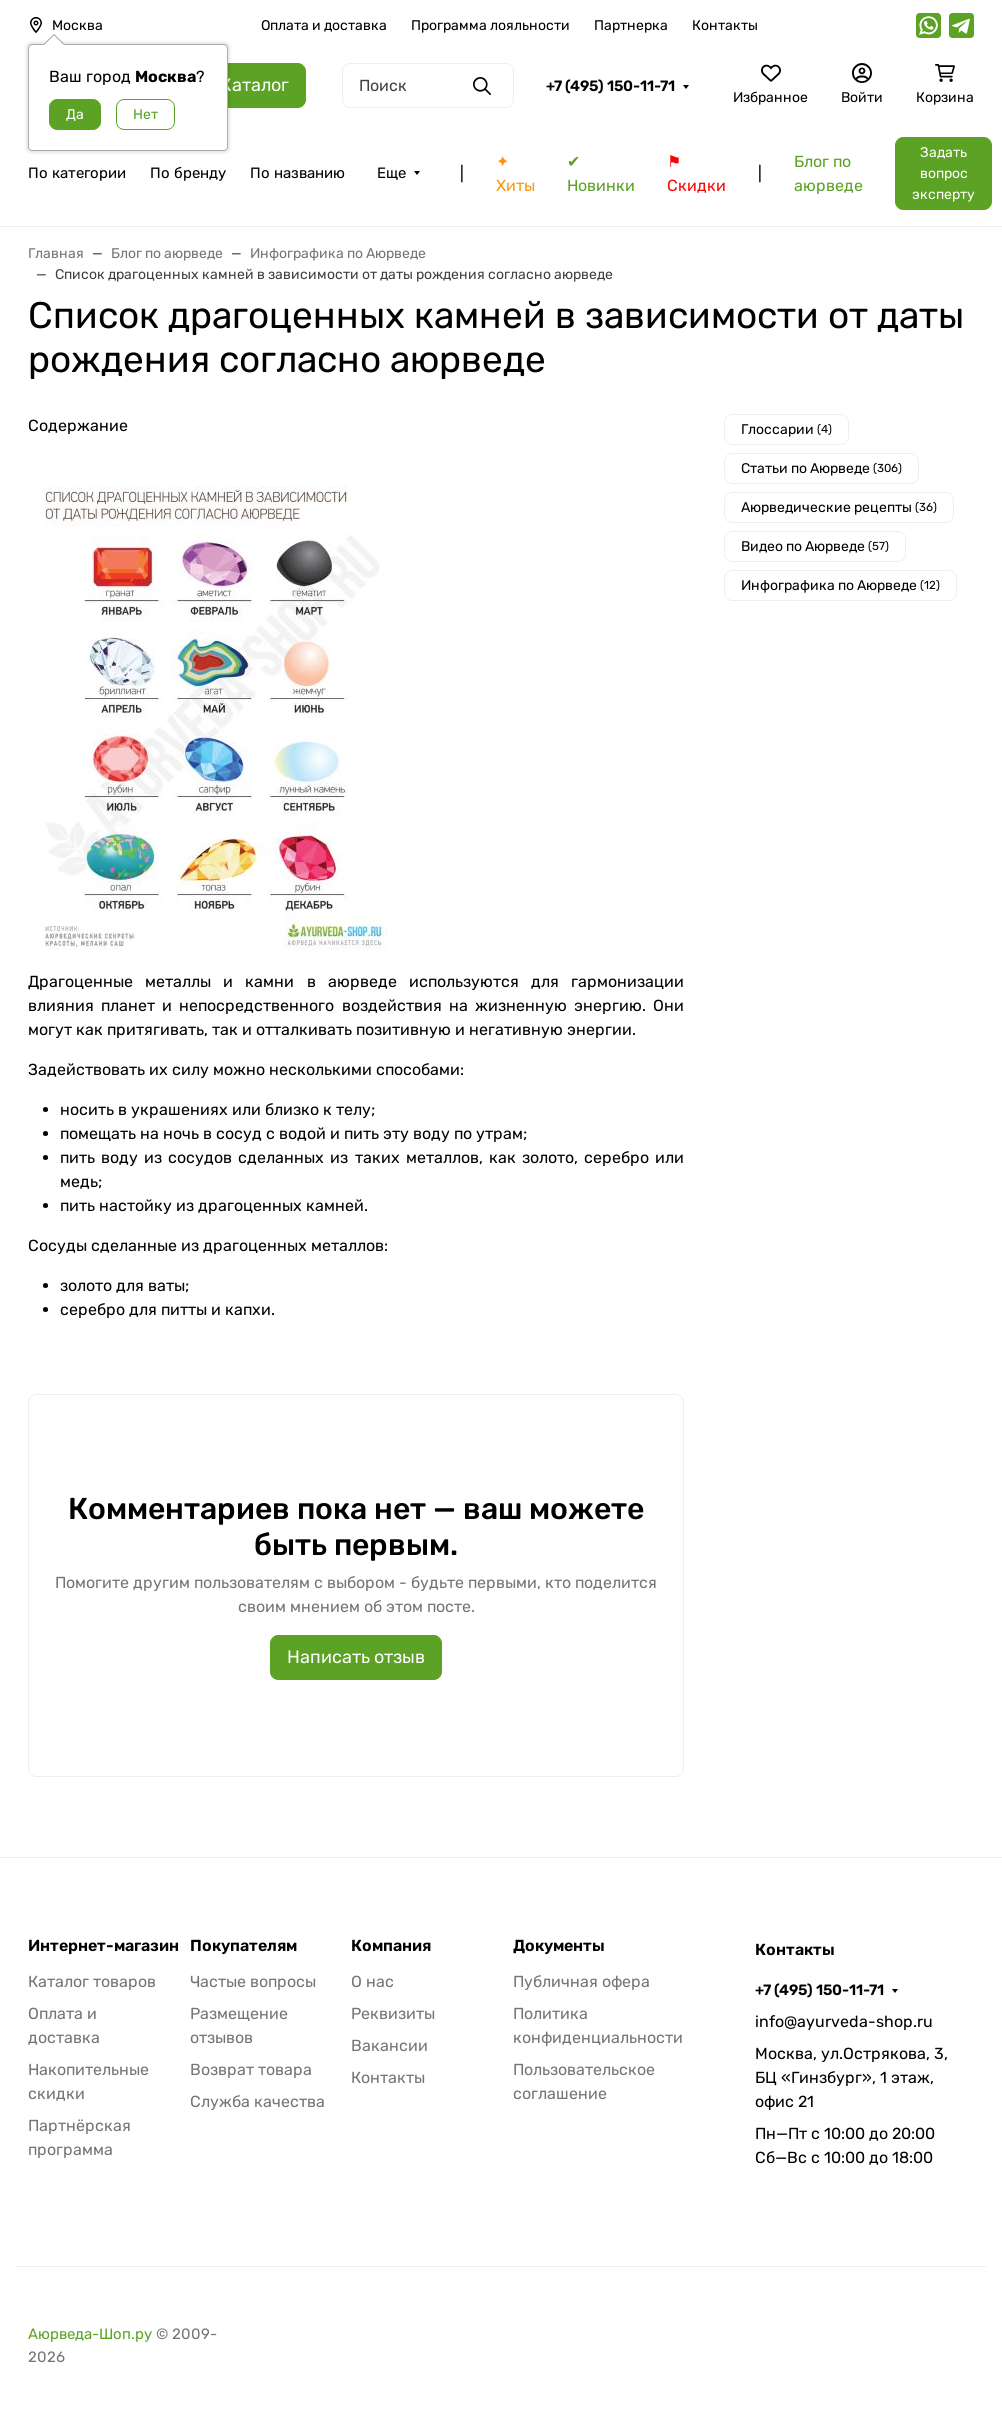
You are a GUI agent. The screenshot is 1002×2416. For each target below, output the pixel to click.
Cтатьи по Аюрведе (821, 468)
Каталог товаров (92, 1981)
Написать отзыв (356, 1657)
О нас (372, 1981)
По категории (77, 173)
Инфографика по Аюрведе (840, 585)
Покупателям (243, 1946)
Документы (559, 1946)
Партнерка (631, 25)
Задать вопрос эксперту (943, 173)
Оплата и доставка (324, 25)
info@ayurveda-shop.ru (844, 2021)
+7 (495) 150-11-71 (610, 86)
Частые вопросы (253, 1981)
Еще (391, 173)
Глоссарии (786, 429)
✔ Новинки (601, 173)
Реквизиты (393, 2013)
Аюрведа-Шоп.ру (90, 2334)
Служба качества (257, 2101)
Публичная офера (581, 1981)
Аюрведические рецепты (839, 507)
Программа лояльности (490, 25)
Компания (391, 1946)
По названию (297, 173)
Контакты (725, 25)
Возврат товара (251, 2069)
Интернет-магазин (103, 1946)
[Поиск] (428, 85)
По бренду (188, 173)
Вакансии (389, 2045)
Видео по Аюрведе (815, 546)
